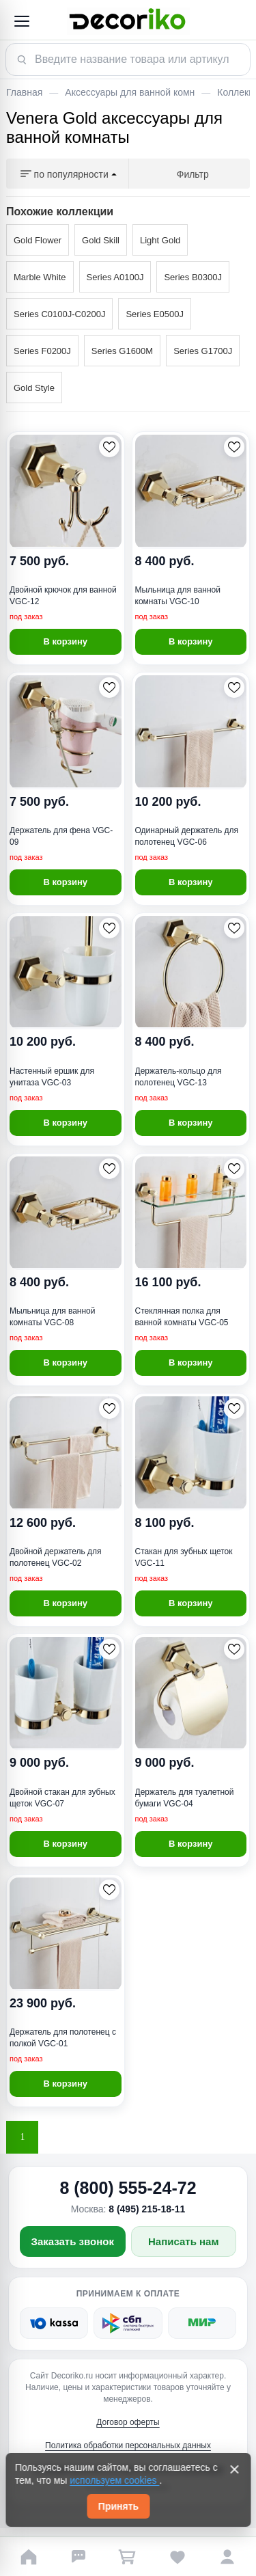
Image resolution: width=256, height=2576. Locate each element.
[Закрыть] (234, 2469)
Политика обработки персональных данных (128, 2445)
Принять (118, 2506)
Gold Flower (37, 240)
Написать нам (183, 2241)
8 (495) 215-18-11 (147, 2209)
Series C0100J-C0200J (59, 314)
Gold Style (34, 388)
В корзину (65, 641)
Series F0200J (42, 351)
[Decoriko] (128, 21)
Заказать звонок (72, 2241)
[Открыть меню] (21, 21)
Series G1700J (202, 351)
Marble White (40, 277)
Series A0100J (115, 277)
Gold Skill (100, 240)
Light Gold (160, 240)
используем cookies (114, 2480)
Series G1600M (122, 351)
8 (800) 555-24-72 (127, 2187)
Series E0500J (155, 314)
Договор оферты (127, 2422)
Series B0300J (193, 277)
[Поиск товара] (128, 59)
